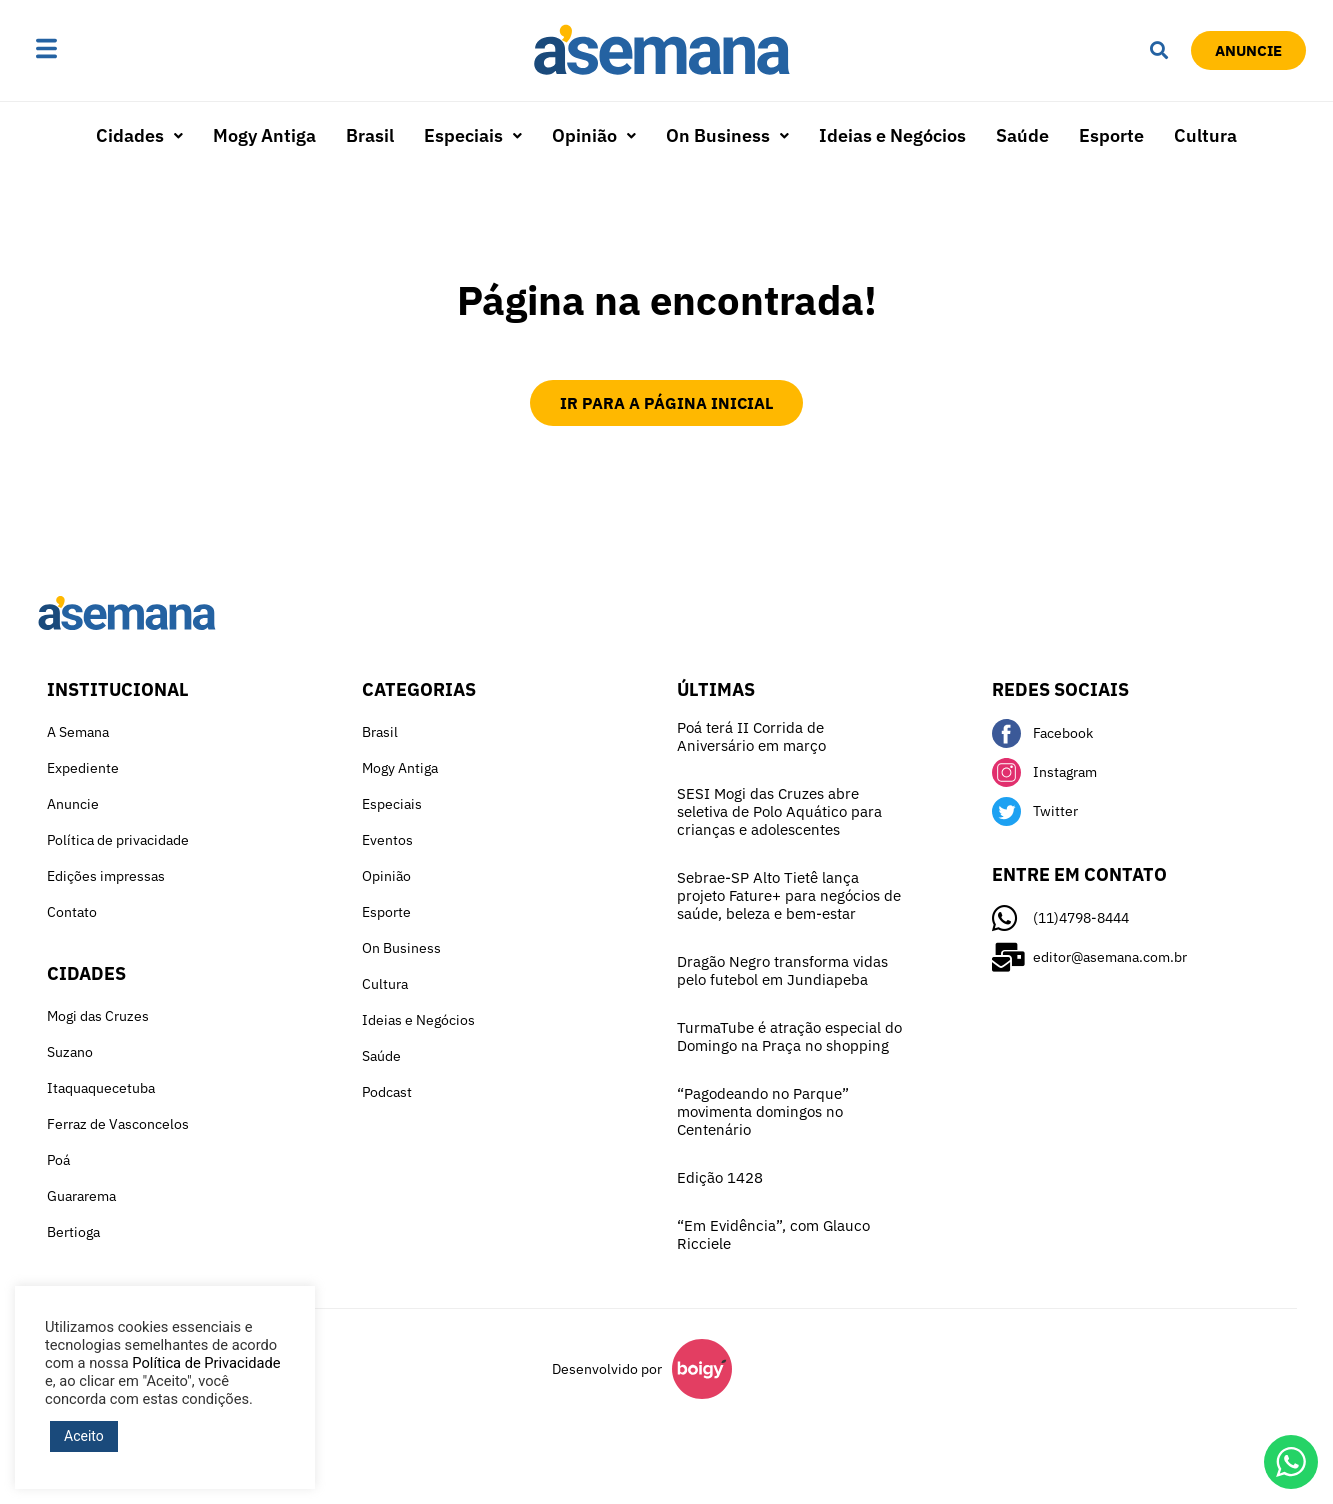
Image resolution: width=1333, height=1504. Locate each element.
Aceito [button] (84, 1436)
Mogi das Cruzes (98, 1016)
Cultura (1205, 135)
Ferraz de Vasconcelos (118, 1124)
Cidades (139, 135)
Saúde (1022, 135)
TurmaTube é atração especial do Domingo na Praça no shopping (789, 1036)
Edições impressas (106, 876)
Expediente (83, 768)
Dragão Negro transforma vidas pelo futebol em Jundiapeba (782, 970)
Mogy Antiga (264, 135)
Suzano (70, 1052)
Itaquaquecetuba (101, 1088)
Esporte (1111, 135)
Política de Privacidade (206, 1363)
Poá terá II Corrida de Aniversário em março (751, 736)
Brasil (370, 135)
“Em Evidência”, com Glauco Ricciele (773, 1234)
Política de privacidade (118, 840)
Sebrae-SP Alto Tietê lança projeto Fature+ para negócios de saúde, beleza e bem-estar (789, 895)
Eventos (387, 840)
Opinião (594, 135)
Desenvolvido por (607, 1369)
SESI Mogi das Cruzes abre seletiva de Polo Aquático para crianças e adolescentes (779, 811)
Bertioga (73, 1232)
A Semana (78, 732)
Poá (58, 1160)
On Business (727, 135)
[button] (110, 50)
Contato (72, 912)
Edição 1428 (720, 1177)
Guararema (81, 1196)
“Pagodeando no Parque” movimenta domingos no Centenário (763, 1111)
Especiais (473, 135)
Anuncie (73, 804)
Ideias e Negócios (892, 135)
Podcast (387, 1092)
